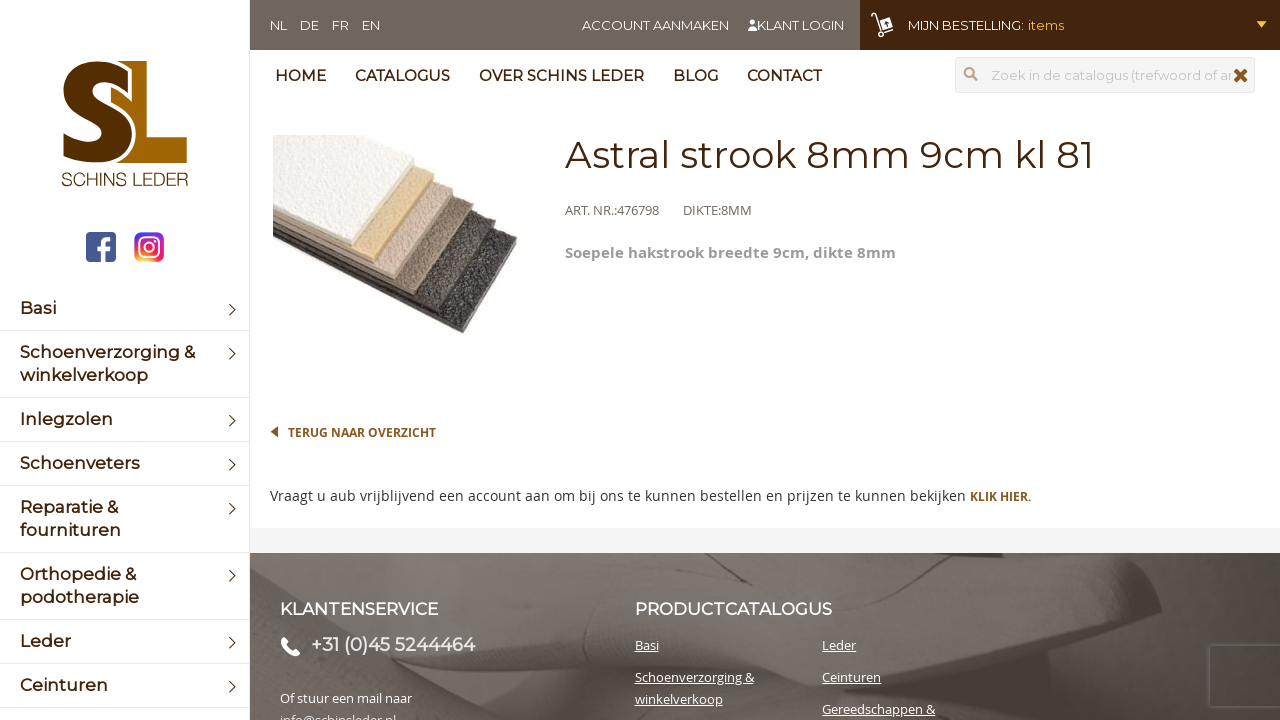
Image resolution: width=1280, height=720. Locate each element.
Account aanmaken (655, 25)
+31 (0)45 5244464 (393, 645)
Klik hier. (1000, 496)
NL (278, 25)
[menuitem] (124, 308)
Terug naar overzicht (362, 432)
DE (309, 25)
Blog (695, 75)
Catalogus (402, 75)
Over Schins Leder (561, 75)
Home (300, 75)
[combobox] (1105, 75)
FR (340, 25)
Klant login (800, 25)
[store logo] (124, 126)
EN (371, 25)
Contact (784, 75)
